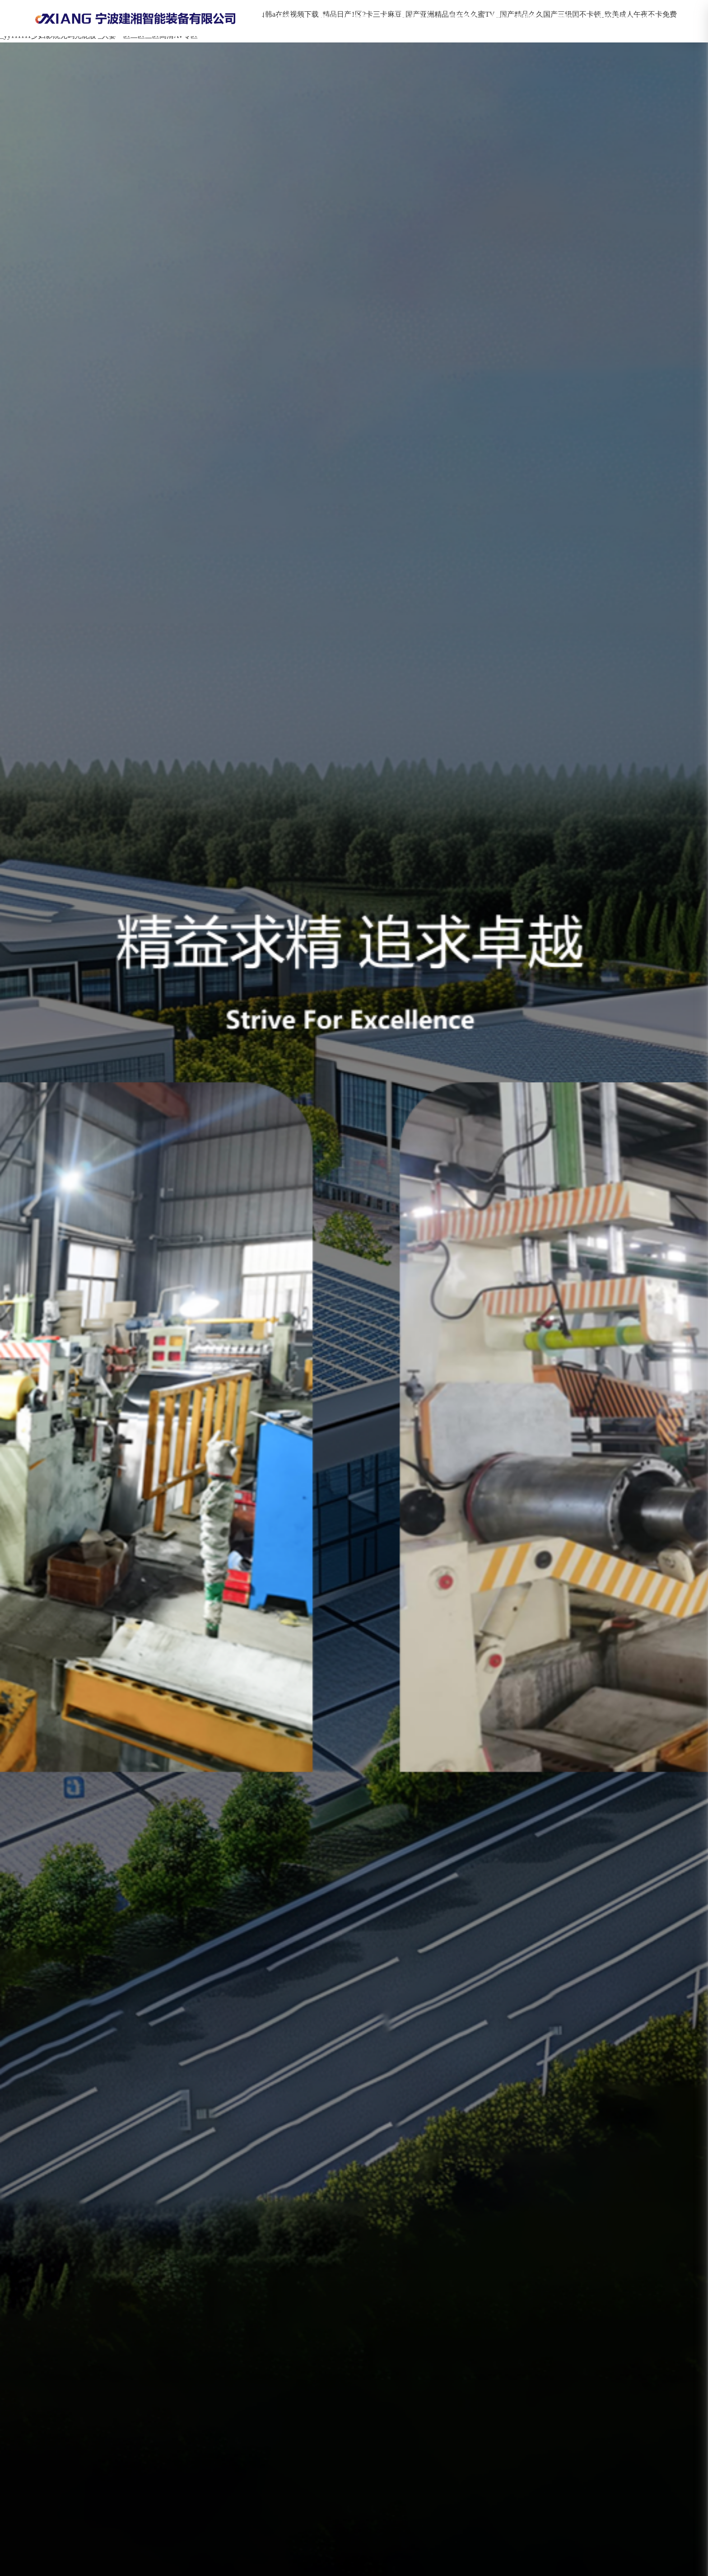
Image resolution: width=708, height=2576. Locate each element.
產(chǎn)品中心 (407, 18)
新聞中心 (566, 18)
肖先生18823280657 (626, 18)
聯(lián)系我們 (513, 18)
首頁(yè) (289, 18)
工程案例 (461, 18)
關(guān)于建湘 (342, 18)
